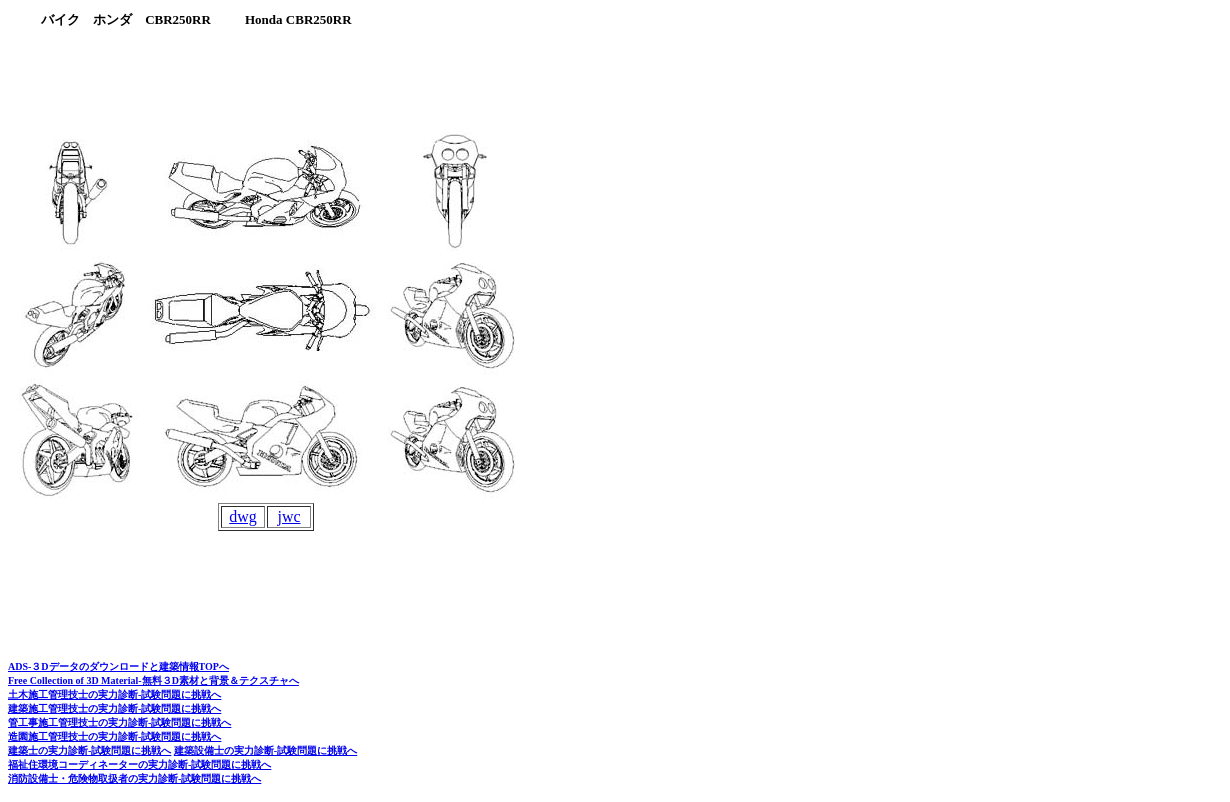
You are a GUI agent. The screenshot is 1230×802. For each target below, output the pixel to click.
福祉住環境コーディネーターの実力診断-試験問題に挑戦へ (139, 764)
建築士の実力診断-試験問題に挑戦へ (89, 750)
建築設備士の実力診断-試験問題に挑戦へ (265, 750)
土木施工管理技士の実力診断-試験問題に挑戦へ (114, 694)
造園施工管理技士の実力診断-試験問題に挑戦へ (114, 736)
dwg (243, 516)
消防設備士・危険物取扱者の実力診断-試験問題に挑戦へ (134, 778)
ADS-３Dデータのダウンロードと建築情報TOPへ (118, 666)
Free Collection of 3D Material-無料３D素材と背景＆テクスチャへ (153, 680)
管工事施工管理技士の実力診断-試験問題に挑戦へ (119, 722)
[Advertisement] (375, 80)
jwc (288, 516)
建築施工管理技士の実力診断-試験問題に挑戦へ (114, 708)
